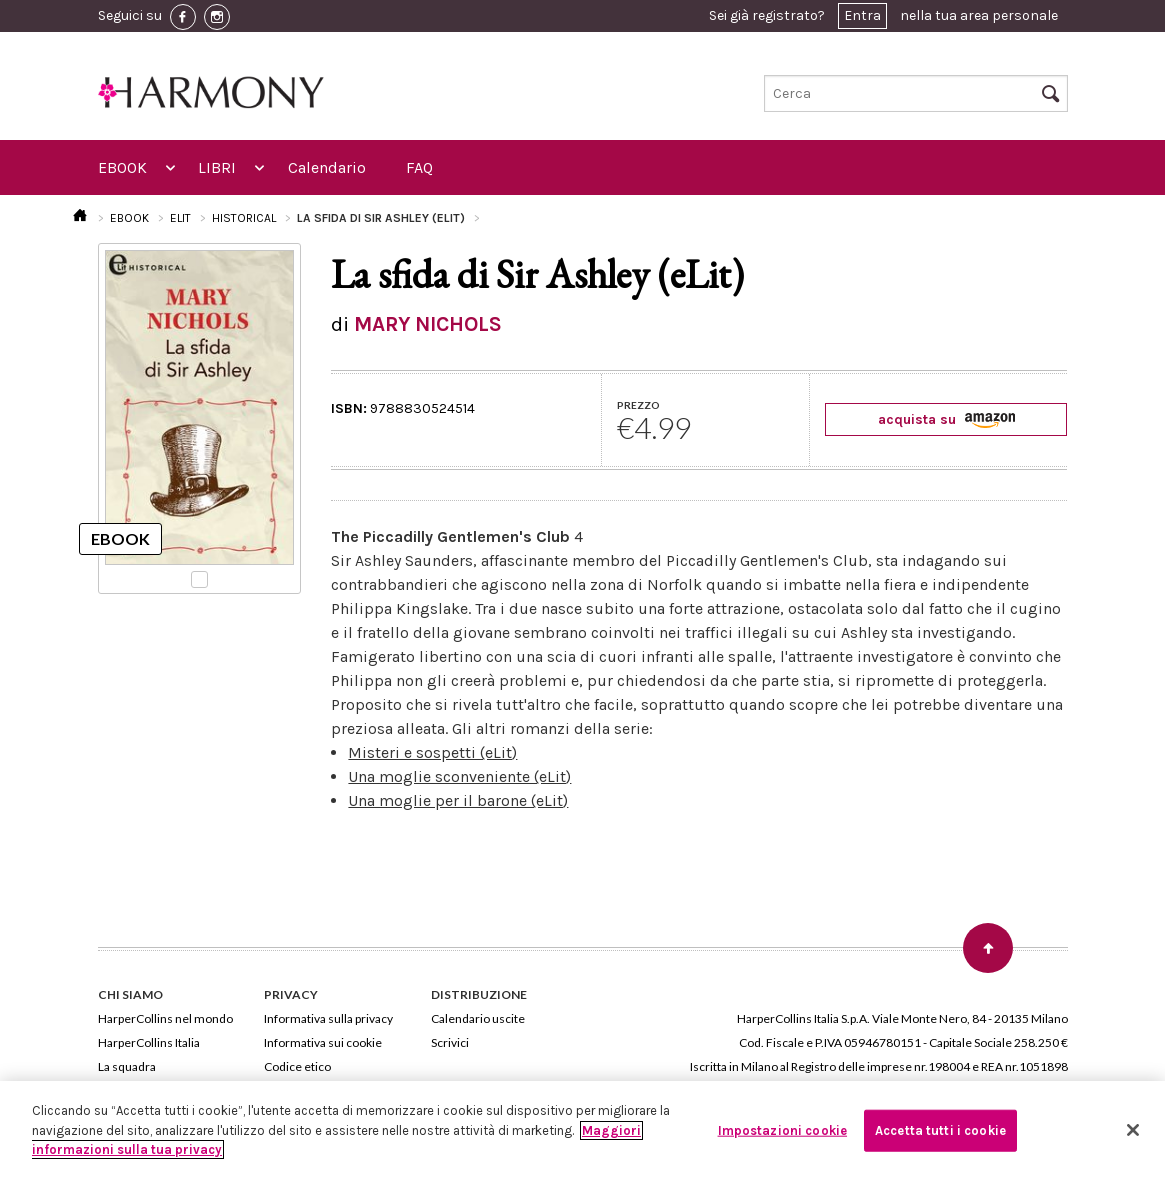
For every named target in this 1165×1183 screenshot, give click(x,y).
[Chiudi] (1133, 1130)
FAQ (419, 167)
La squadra (127, 1066)
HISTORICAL (244, 218)
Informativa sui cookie (323, 1042)
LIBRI (217, 167)
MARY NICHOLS (428, 324)
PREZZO (638, 405)
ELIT (180, 218)
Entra (862, 15)
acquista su (946, 419)
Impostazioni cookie (782, 1130)
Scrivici (450, 1042)
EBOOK (122, 167)
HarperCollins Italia (149, 1042)
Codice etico (297, 1066)
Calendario (327, 167)
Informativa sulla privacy (328, 1018)
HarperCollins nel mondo (165, 1018)
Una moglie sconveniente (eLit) (459, 776)
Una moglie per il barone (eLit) (458, 800)
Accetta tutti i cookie (940, 1130)
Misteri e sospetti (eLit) (432, 752)
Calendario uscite (478, 1018)
